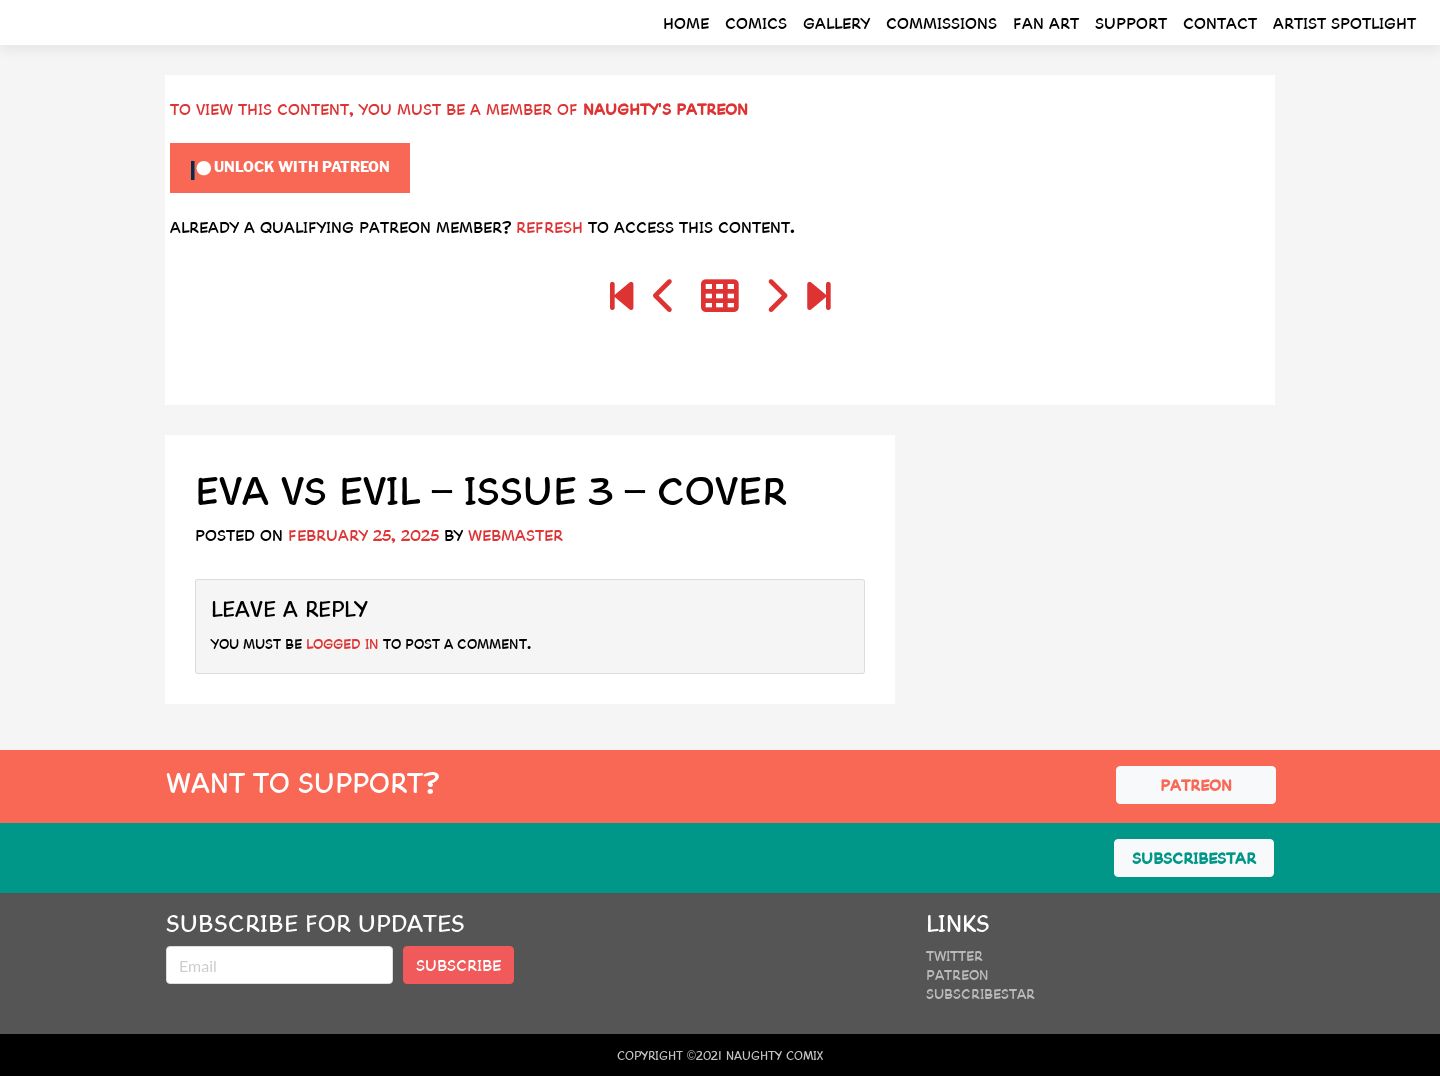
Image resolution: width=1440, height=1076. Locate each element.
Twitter (954, 955)
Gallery (836, 22)
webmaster (515, 534)
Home (686, 22)
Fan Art (1046, 22)
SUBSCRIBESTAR (1194, 857)
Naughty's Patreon (665, 108)
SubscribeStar (980, 993)
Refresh (549, 226)
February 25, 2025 (363, 534)
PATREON (1196, 784)
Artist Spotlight (1344, 22)
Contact (1220, 22)
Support (1131, 22)
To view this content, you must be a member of (376, 108)
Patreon (957, 974)
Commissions (941, 22)
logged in (342, 643)
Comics (756, 22)
